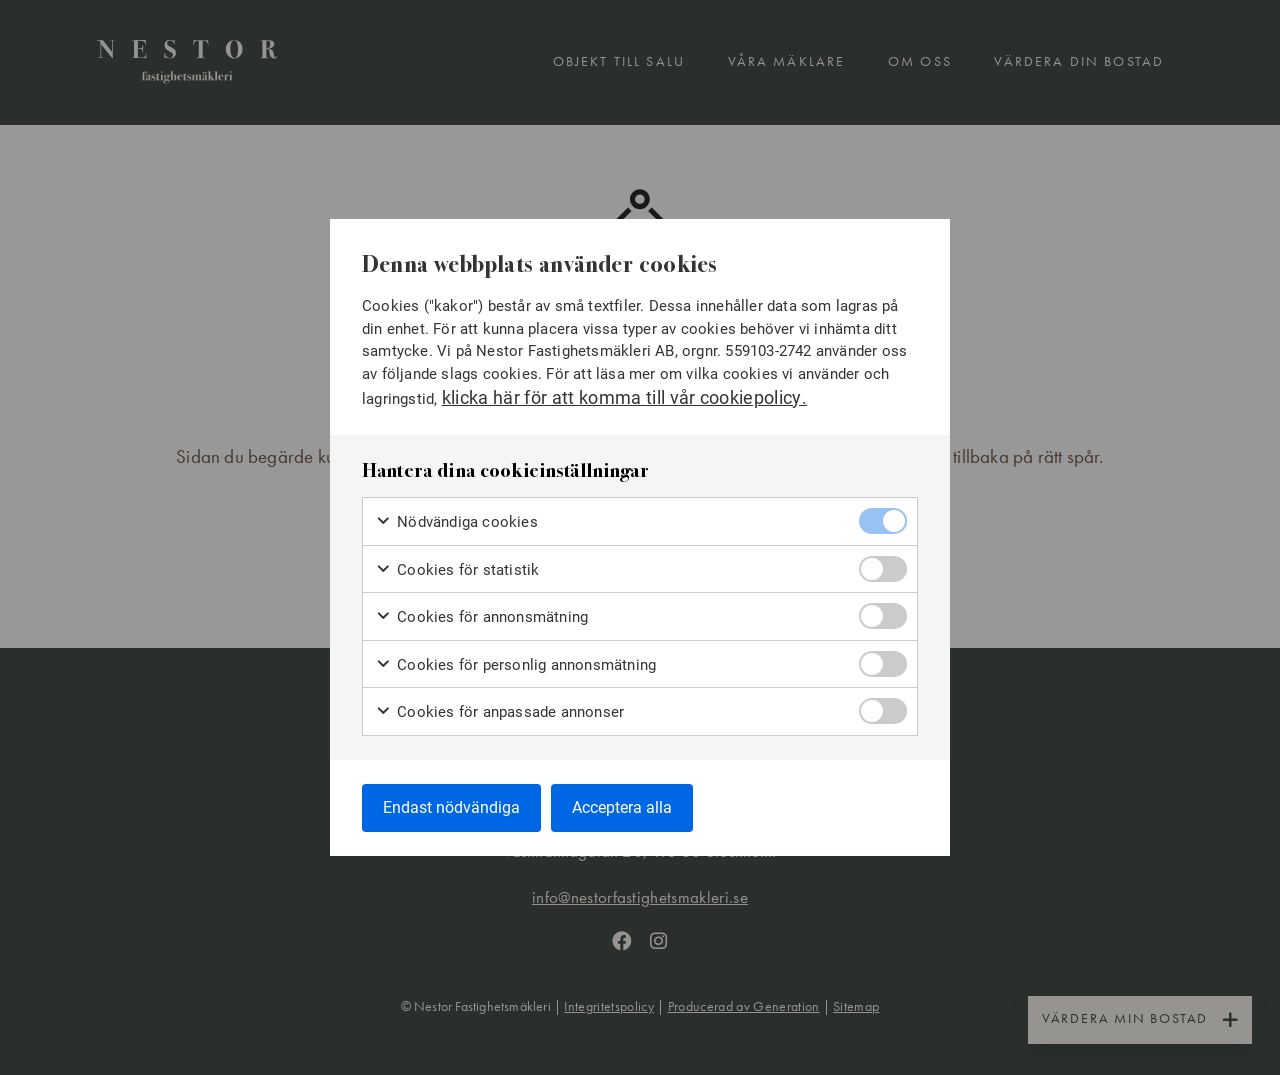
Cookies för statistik (457, 568)
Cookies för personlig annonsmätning (515, 663)
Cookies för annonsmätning (481, 616)
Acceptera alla (622, 806)
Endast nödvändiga (451, 806)
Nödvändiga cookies (456, 521)
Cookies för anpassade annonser (499, 711)
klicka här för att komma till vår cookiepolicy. (625, 397)
